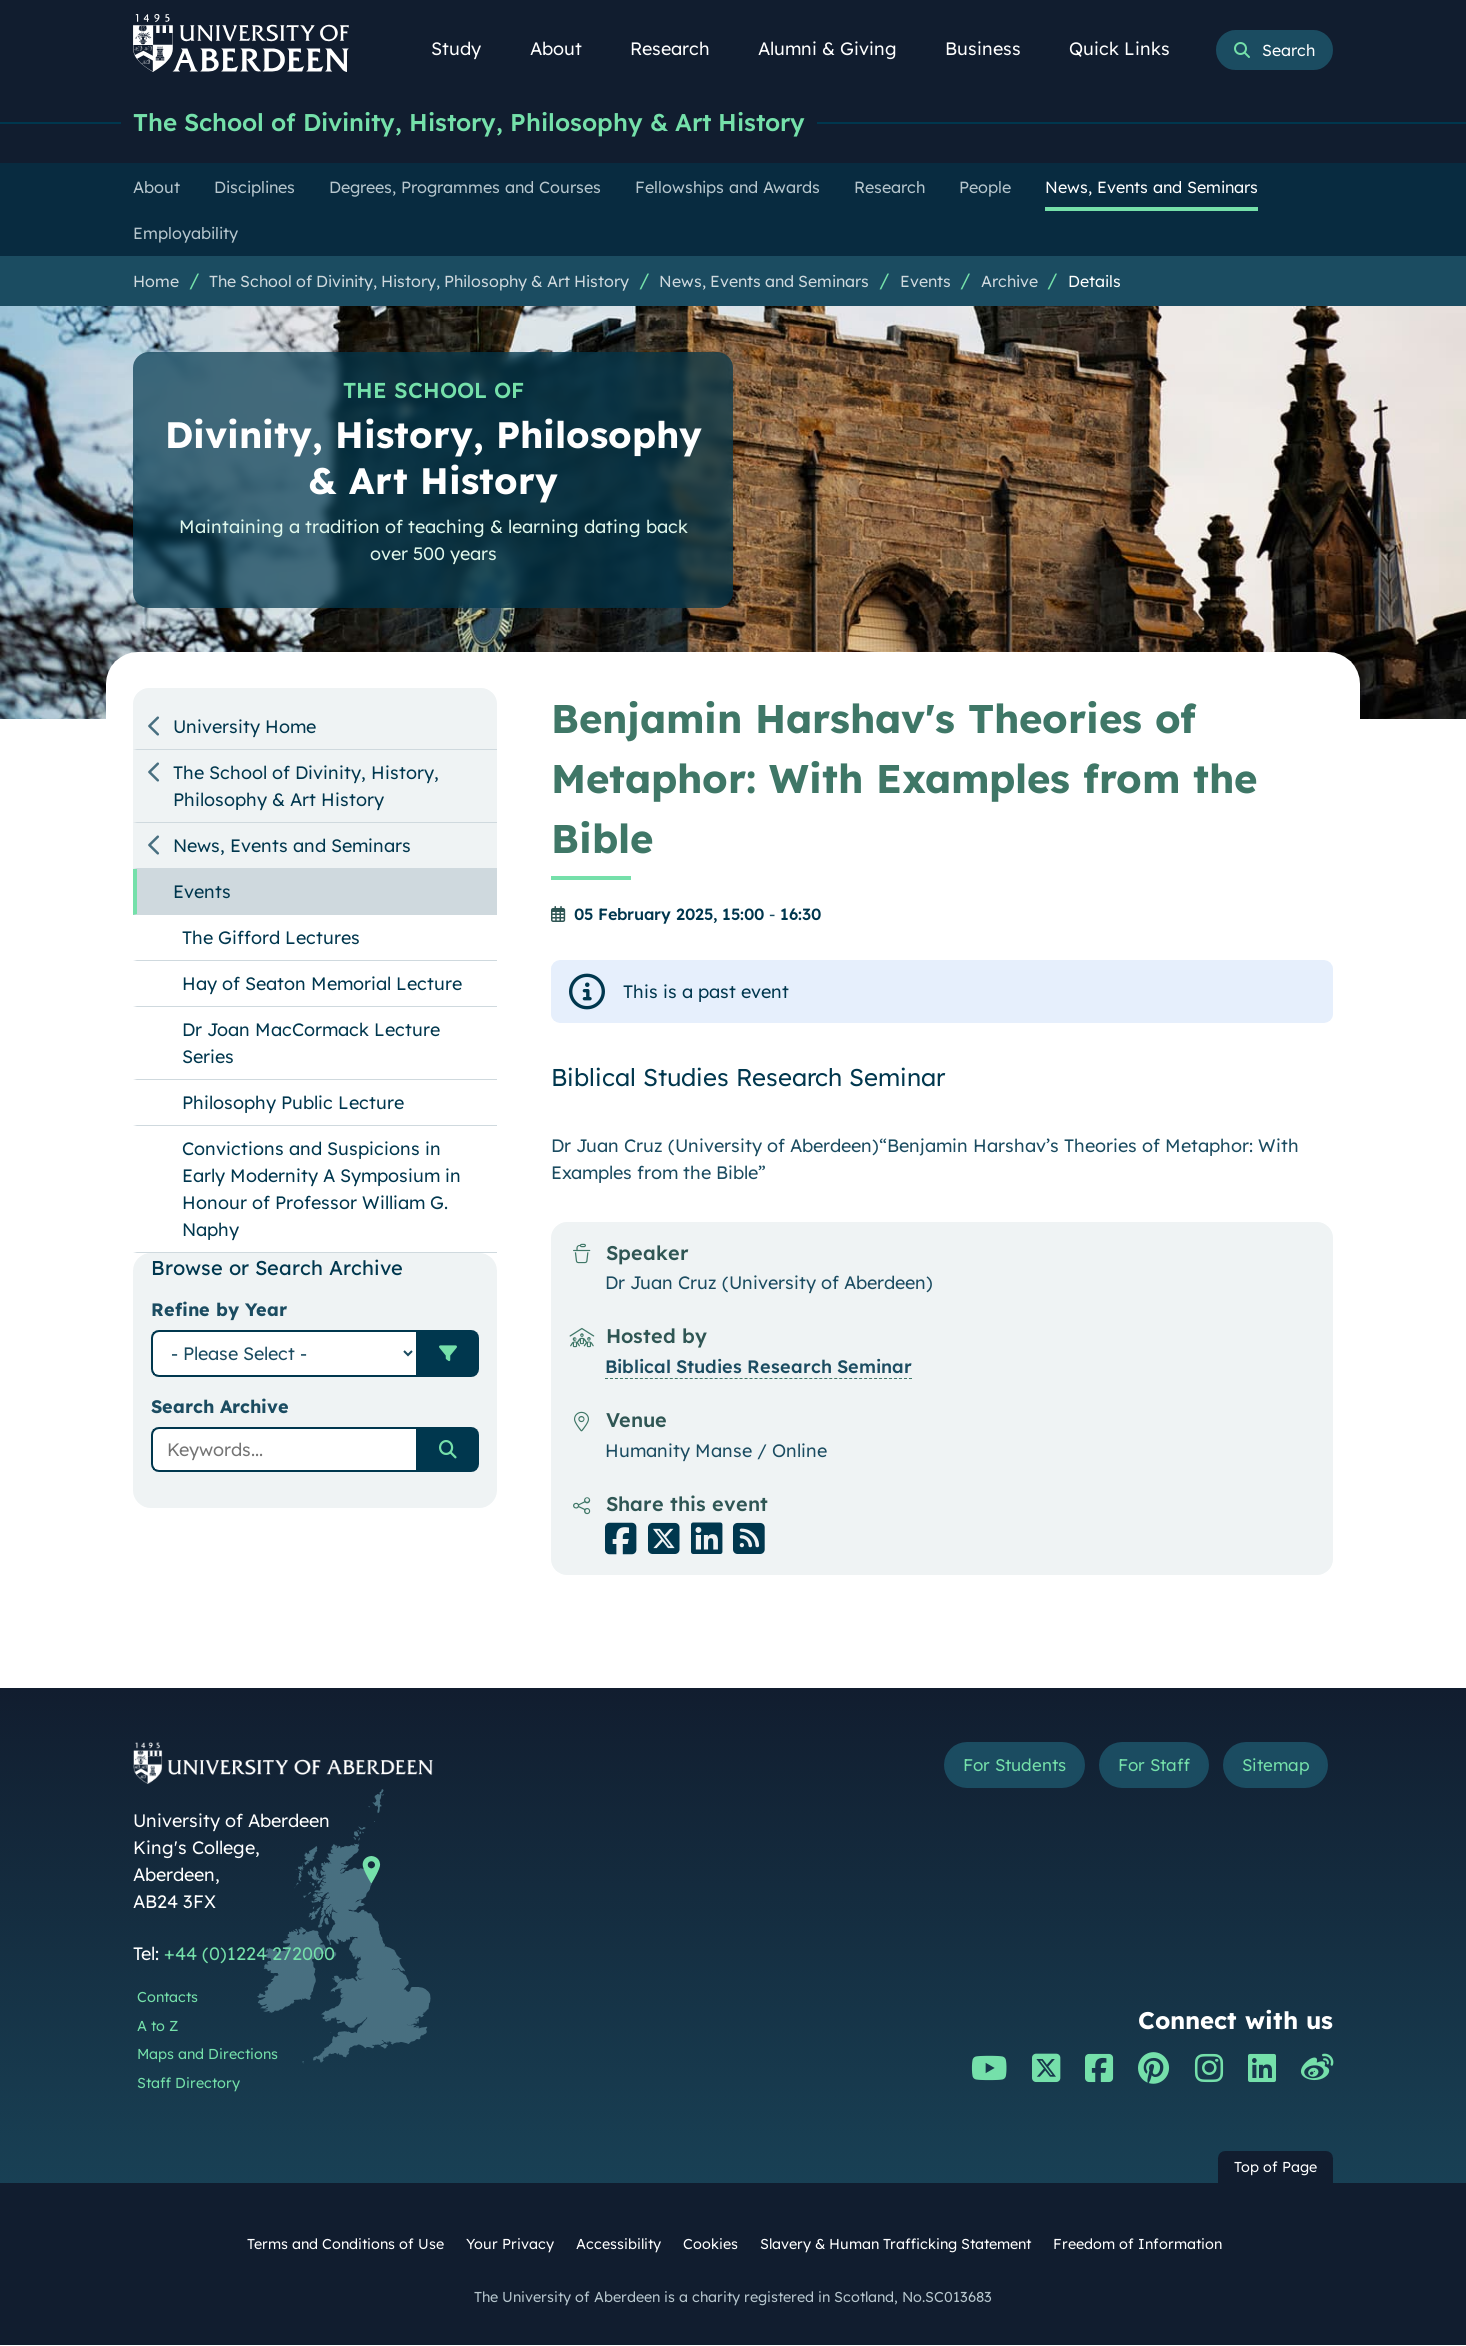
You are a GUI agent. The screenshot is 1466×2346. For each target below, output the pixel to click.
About (567, 48)
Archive (1009, 282)
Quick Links (1130, 48)
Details (1094, 282)
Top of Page (1275, 2168)
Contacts (167, 1998)
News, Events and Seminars (764, 282)
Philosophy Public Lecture (293, 1103)
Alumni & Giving (838, 48)
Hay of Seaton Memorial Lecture (322, 984)
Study (467, 48)
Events (925, 282)
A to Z (157, 2027)
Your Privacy (510, 2245)
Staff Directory (188, 2084)
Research (681, 48)
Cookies (710, 2245)
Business (994, 48)
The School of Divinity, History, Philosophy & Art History (489, 122)
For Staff (1144, 1767)
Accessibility (618, 2245)
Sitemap (1272, 1767)
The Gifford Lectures (271, 938)
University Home (244, 727)
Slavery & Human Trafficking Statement (895, 2245)
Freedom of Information (1137, 2245)
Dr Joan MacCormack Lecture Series (311, 1044)
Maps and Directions (207, 2055)
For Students (996, 1767)
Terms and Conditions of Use (345, 2245)
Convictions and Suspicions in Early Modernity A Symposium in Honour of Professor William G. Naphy (321, 1190)
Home (156, 282)
